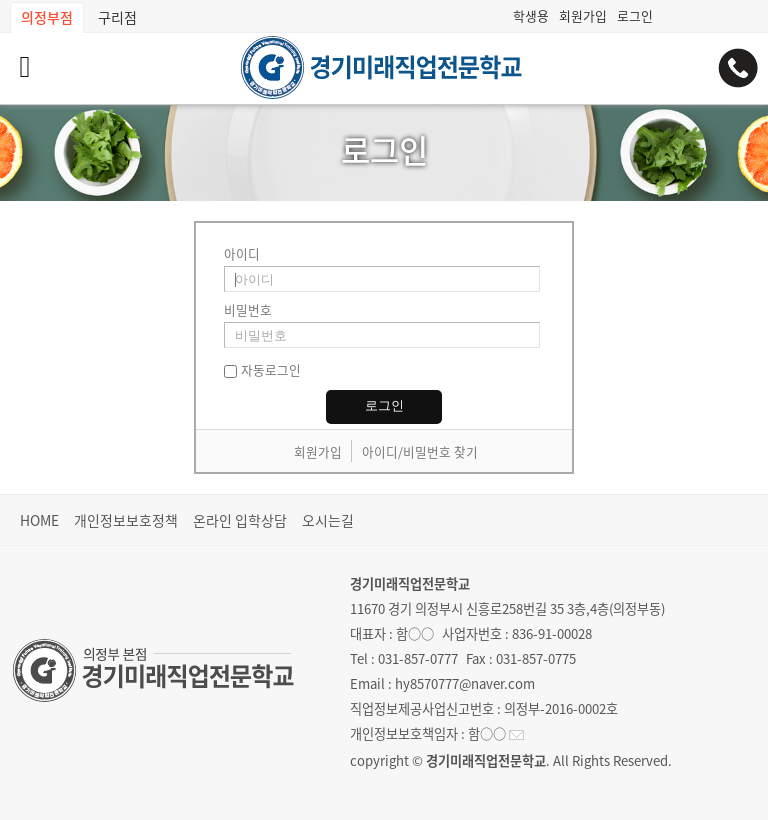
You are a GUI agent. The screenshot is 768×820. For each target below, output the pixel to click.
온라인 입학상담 (240, 520)
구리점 (117, 17)
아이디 (242, 253)
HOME (39, 520)
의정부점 (47, 17)
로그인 (635, 15)
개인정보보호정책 (126, 520)
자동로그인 (271, 369)
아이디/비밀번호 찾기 (420, 451)
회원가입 (583, 15)
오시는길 (328, 520)
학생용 (531, 15)
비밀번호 (248, 309)
